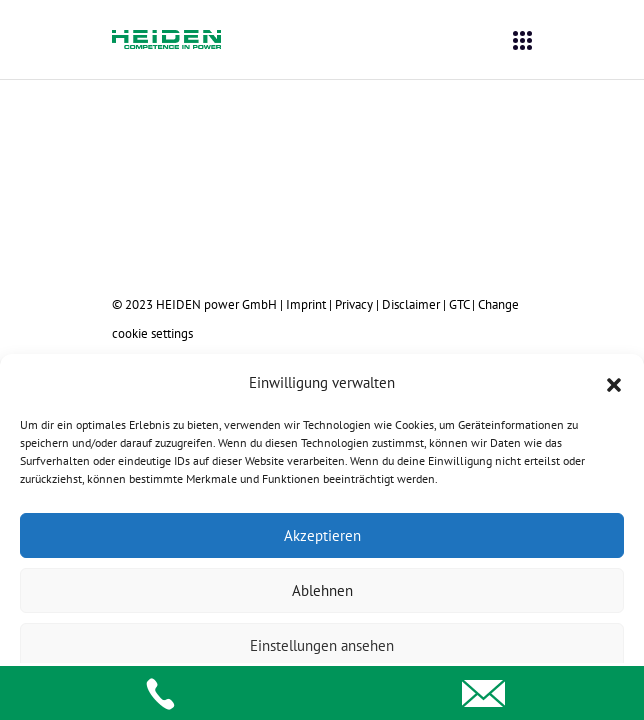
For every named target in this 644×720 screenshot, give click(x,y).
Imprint (306, 304)
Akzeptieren (322, 535)
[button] (614, 383)
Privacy (354, 304)
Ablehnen (322, 590)
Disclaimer (411, 304)
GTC (459, 304)
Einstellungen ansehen (322, 645)
